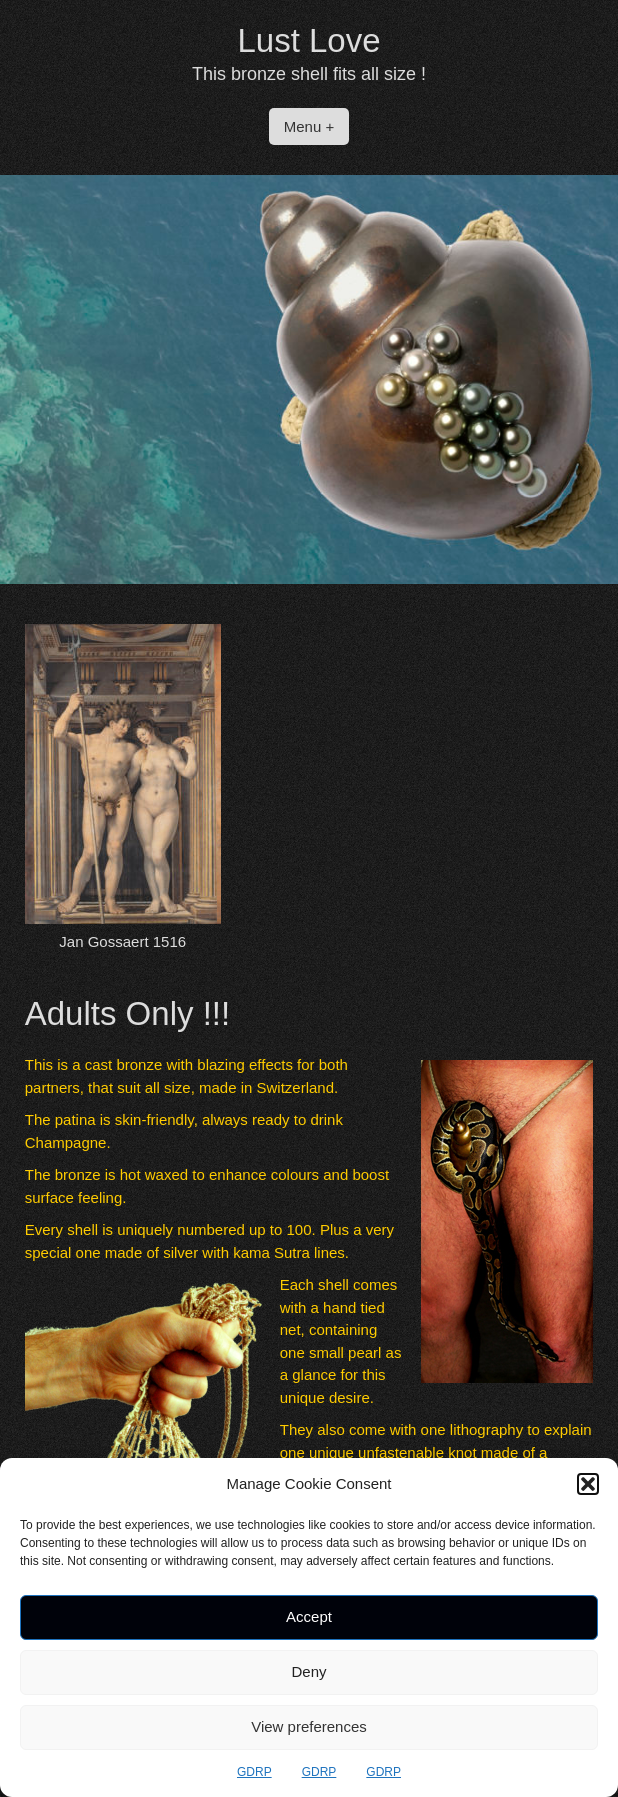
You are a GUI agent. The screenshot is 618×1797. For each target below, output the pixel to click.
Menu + (309, 126)
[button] (588, 1484)
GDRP (254, 1772)
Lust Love (308, 40)
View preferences (309, 1726)
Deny (308, 1671)
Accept (309, 1616)
